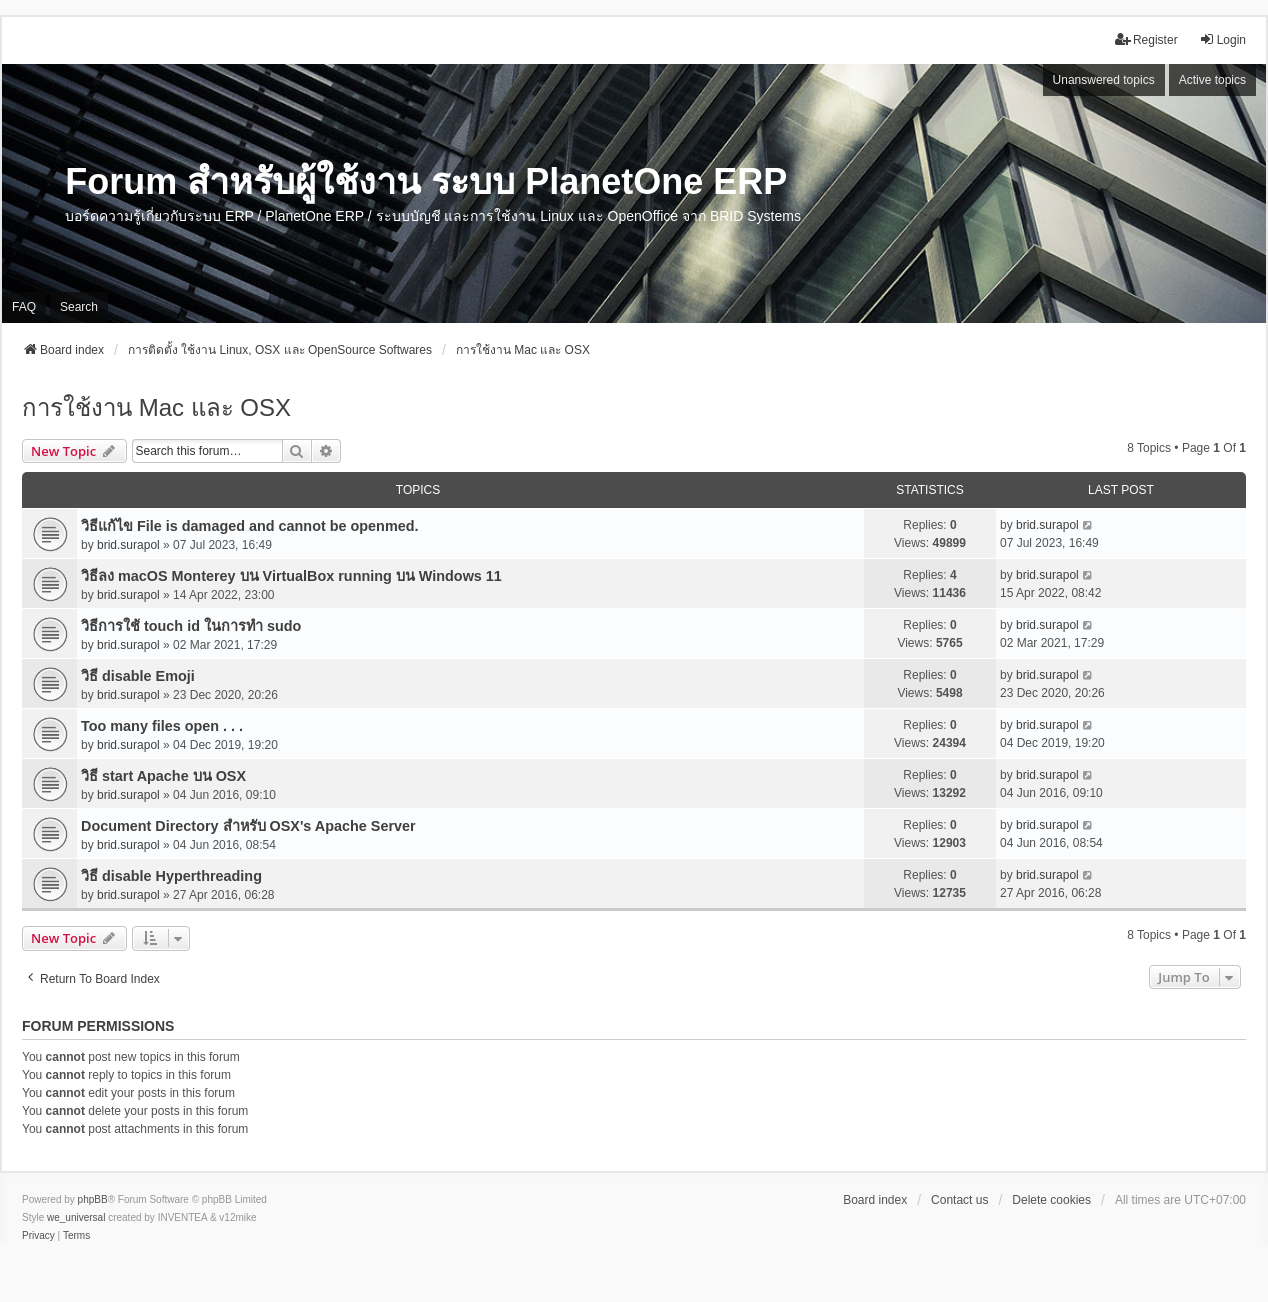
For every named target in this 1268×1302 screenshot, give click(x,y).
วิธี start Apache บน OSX (163, 776)
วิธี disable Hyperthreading (171, 876)
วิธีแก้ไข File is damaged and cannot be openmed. (249, 526)
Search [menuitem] (79, 307)
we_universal (76, 1217)
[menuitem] (38, 1236)
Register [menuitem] (1146, 39)
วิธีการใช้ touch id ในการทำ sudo (191, 626)
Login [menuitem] (1222, 39)
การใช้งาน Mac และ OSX (156, 407)
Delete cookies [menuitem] (1051, 1200)
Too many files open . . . (162, 726)
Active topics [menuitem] (1212, 80)
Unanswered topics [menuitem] (1104, 80)
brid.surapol (128, 545)
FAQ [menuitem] (24, 307)
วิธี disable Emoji (138, 676)
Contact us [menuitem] (959, 1200)
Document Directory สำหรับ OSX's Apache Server (248, 826)
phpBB (93, 1199)
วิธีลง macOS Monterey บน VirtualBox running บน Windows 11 (291, 576)
